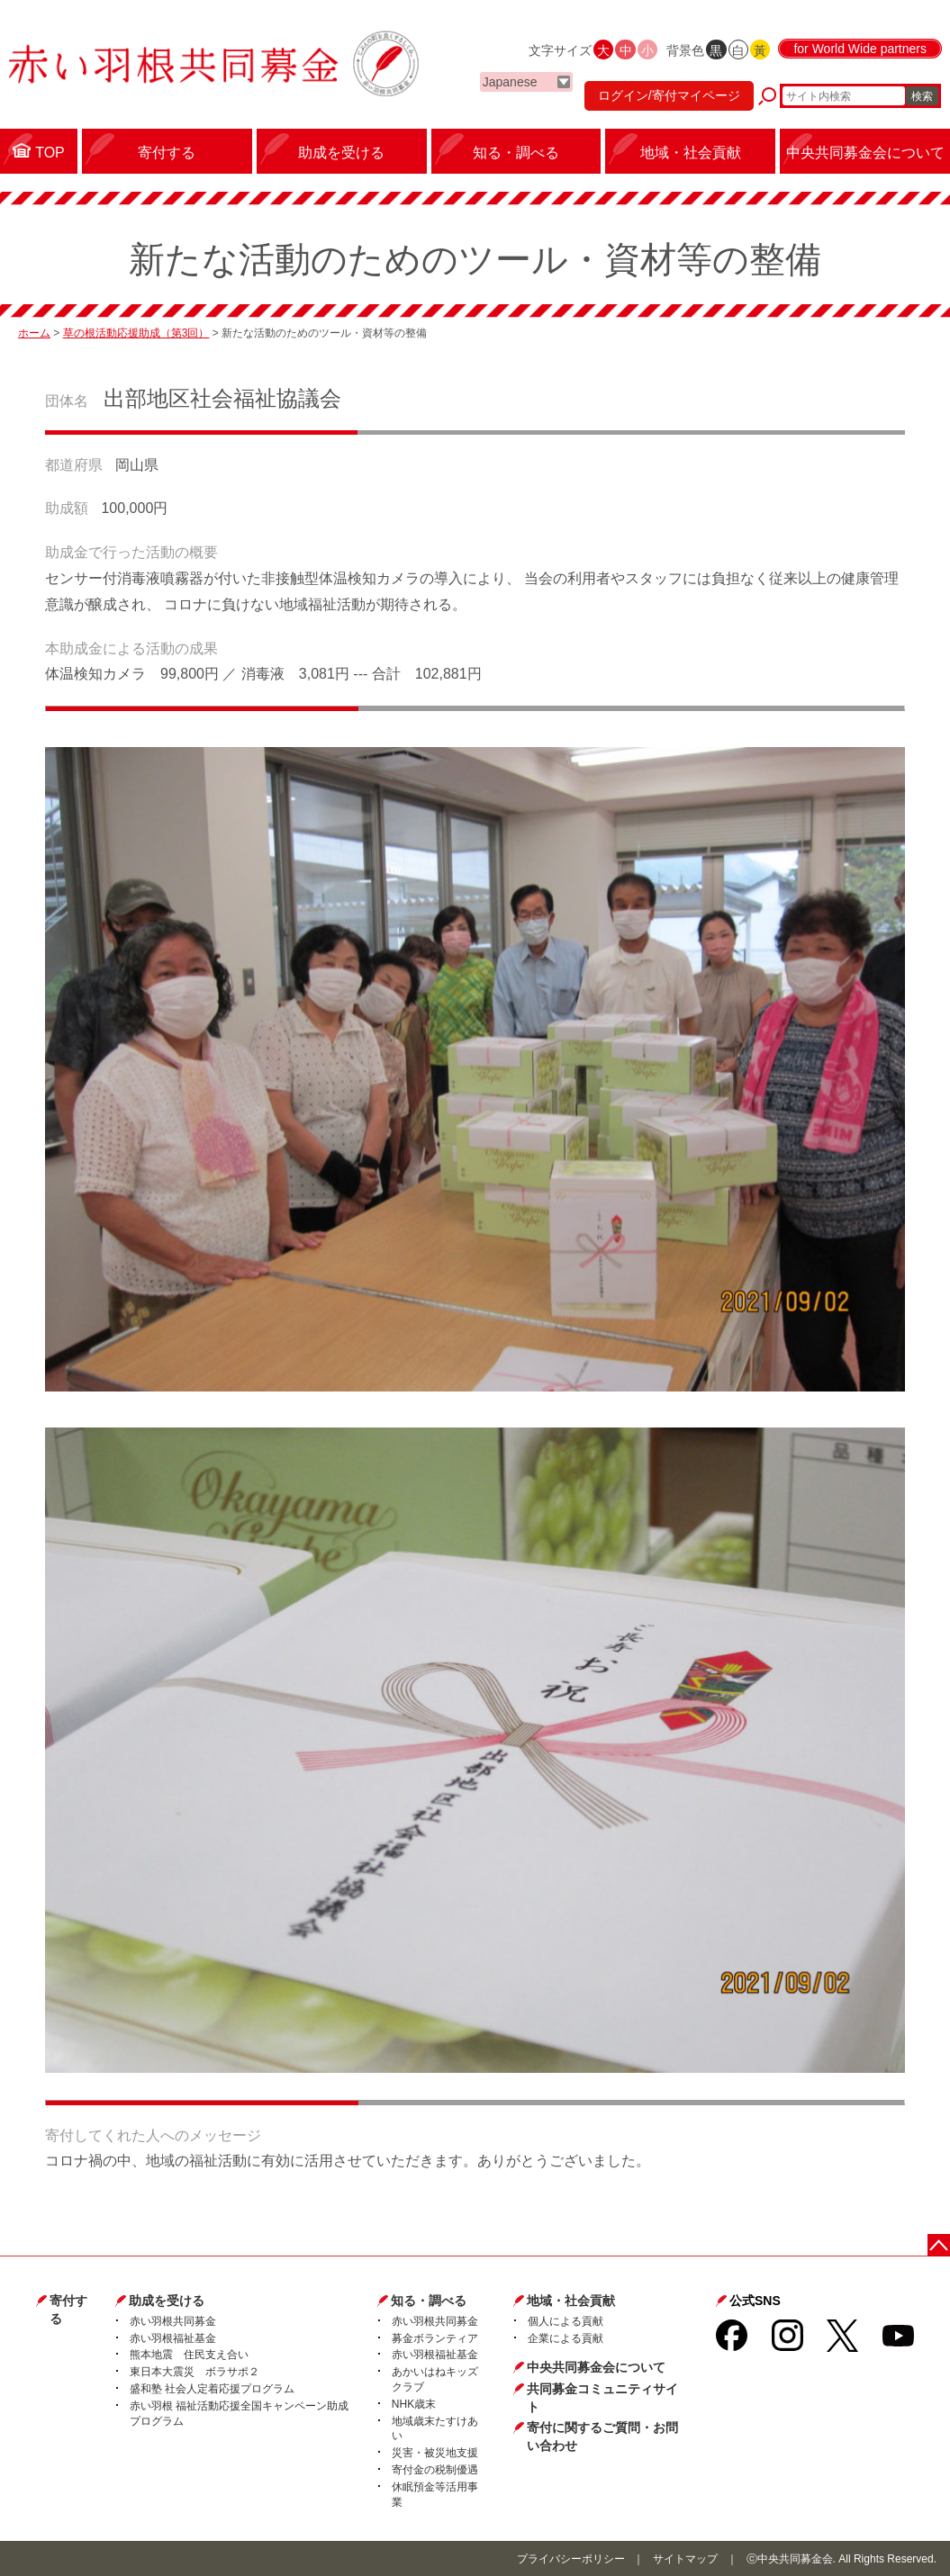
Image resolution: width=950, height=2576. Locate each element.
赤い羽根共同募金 (173, 2321)
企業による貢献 (565, 2338)
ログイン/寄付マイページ (669, 95)
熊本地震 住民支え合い (189, 2354)
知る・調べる (428, 2300)
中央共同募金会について (596, 2367)
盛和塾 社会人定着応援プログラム (212, 2388)
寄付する (68, 2309)
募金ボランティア (435, 2338)
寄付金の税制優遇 (435, 2469)
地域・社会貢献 (571, 2300)
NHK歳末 (414, 2404)
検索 (922, 96)
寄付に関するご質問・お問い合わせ (602, 2436)
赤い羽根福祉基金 (173, 2338)
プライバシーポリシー (571, 2559)
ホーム (34, 333)
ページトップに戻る (938, 2245)
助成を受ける (166, 2300)
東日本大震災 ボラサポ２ (194, 2371)
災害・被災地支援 (435, 2452)
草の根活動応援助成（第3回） (136, 333)
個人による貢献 (565, 2321)
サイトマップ (685, 2559)
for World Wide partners (860, 48)
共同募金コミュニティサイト (602, 2398)
